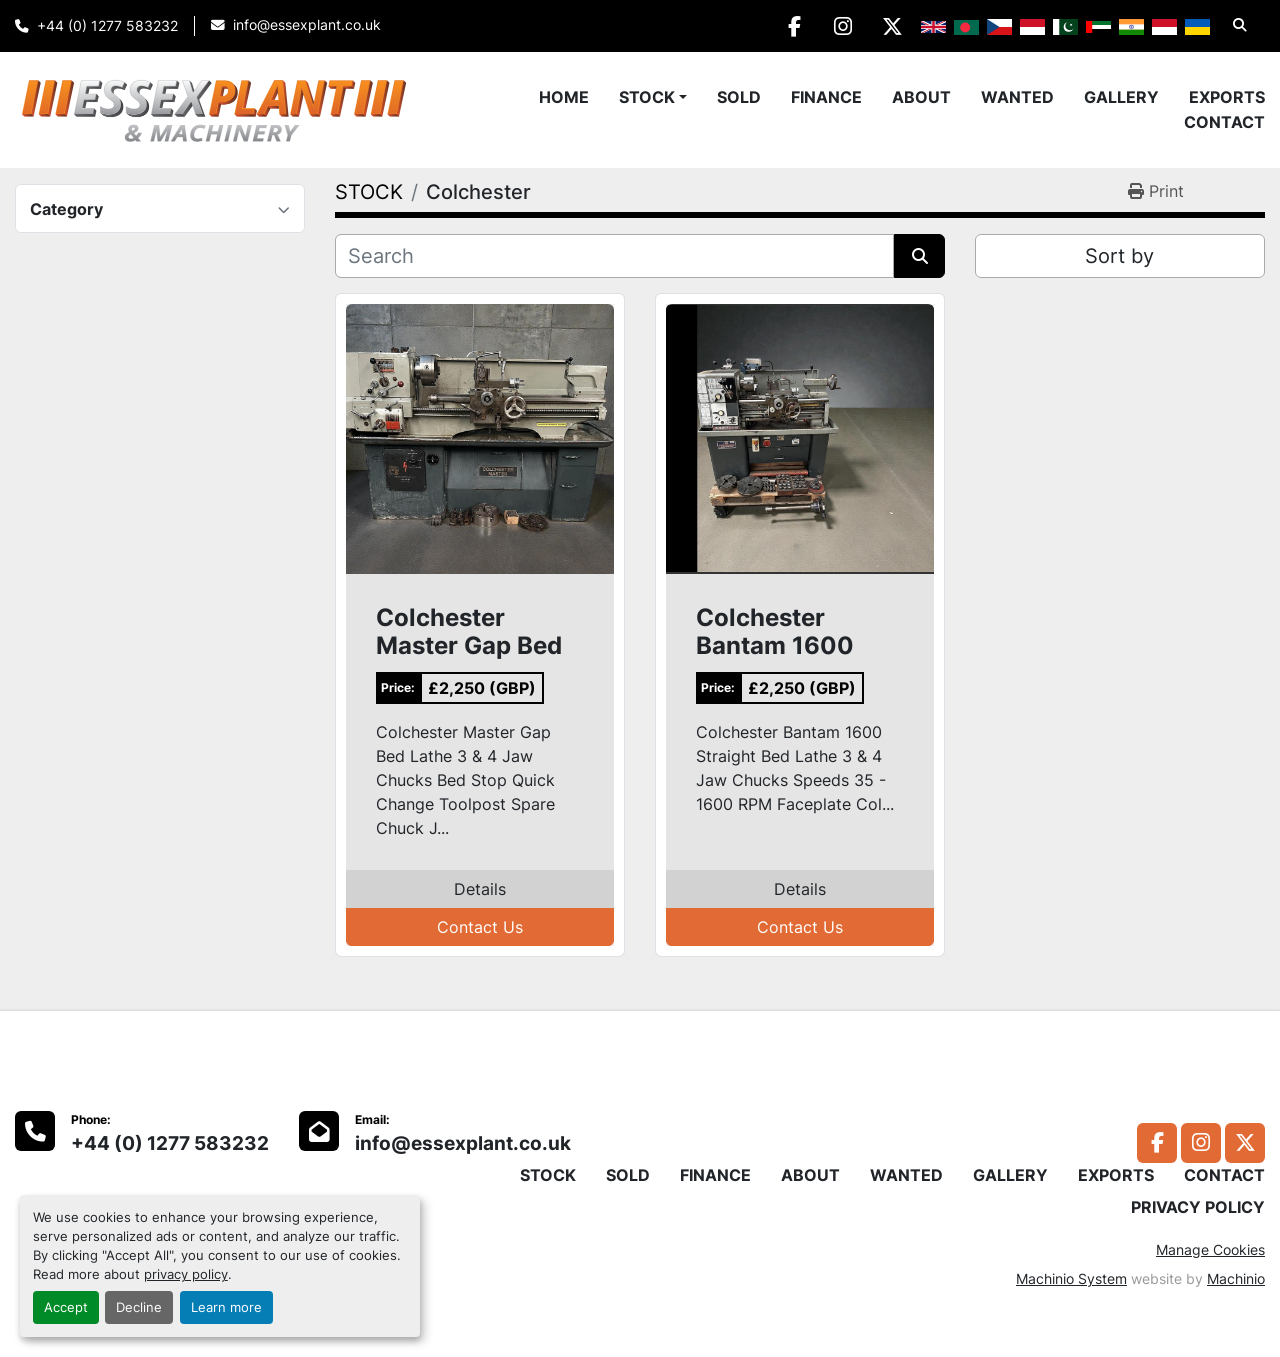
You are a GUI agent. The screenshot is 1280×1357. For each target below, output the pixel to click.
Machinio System (1071, 1278)
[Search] (614, 256)
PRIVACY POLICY (1198, 1207)
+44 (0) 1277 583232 (107, 26)
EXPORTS (1227, 97)
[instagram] (840, 26)
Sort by (1119, 256)
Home (564, 97)
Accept (66, 1307)
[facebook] (789, 26)
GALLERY (1121, 97)
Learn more (226, 1307)
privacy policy (186, 1274)
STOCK (647, 97)
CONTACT (1224, 122)
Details (480, 889)
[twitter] (891, 26)
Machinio (1236, 1278)
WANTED (1017, 97)
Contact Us (480, 927)
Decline (139, 1307)
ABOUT (921, 97)
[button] (653, 97)
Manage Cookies (1210, 1249)
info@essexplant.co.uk (307, 25)
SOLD (739, 97)
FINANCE (826, 97)
